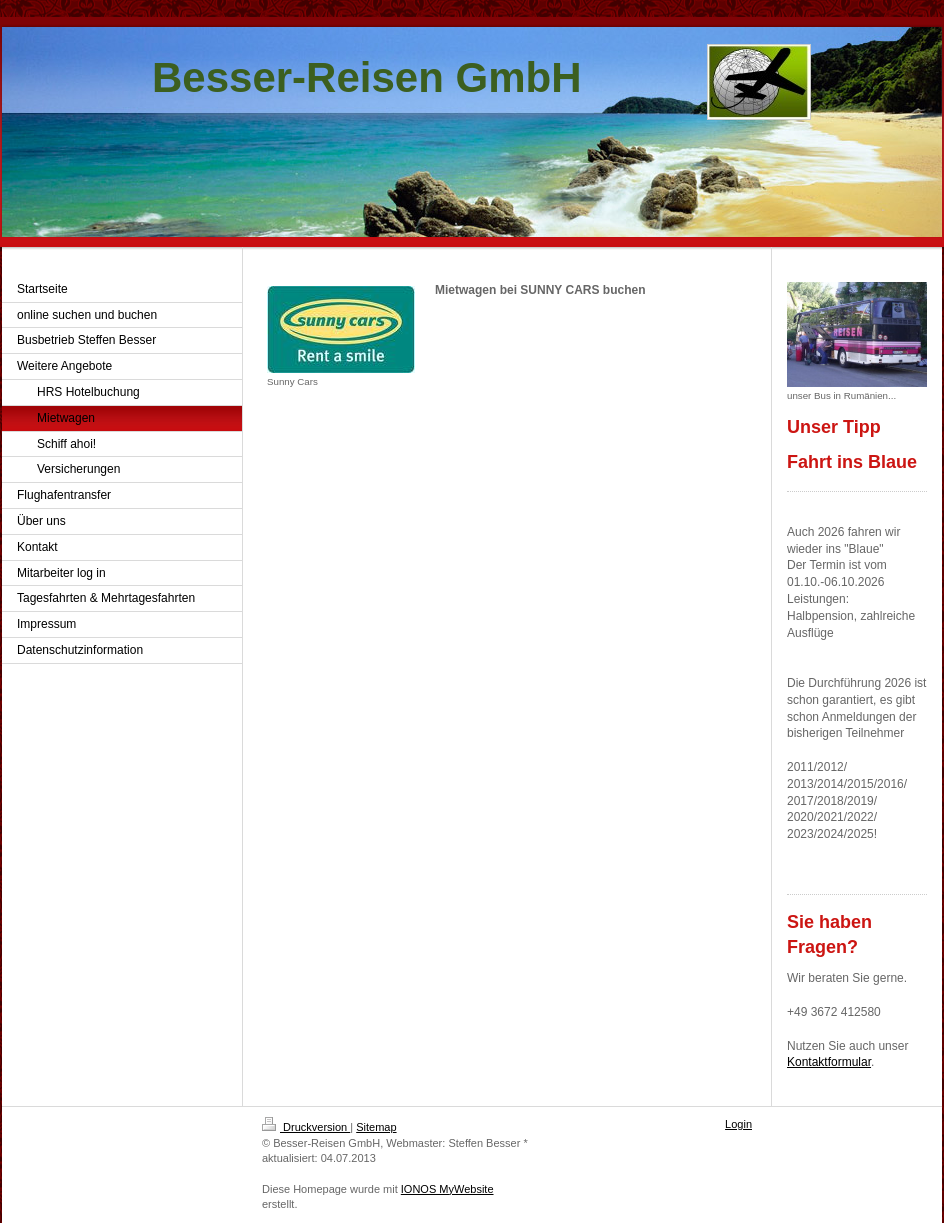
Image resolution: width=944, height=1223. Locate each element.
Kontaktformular (829, 1062)
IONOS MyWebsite (447, 1189)
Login (738, 1124)
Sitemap (376, 1127)
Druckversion (306, 1127)
